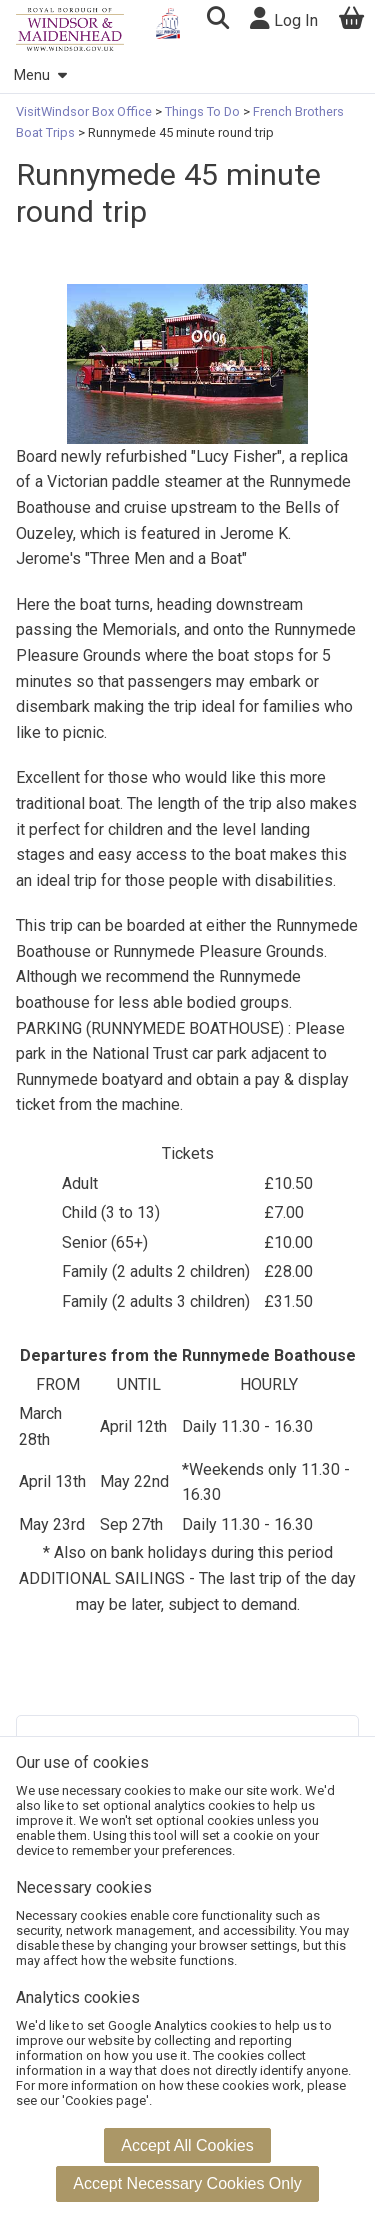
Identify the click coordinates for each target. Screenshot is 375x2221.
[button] (217, 20)
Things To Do (202, 111)
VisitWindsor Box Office (85, 111)
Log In (284, 18)
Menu (40, 75)
